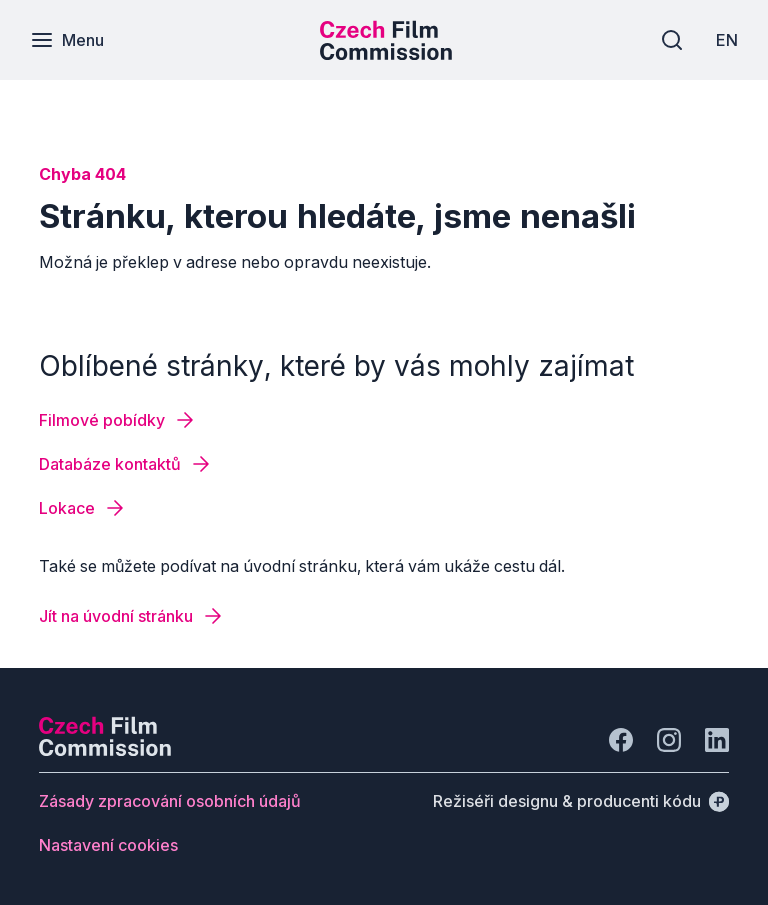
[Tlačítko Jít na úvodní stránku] (132, 616)
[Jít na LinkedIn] (717, 740)
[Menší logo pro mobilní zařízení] (386, 54)
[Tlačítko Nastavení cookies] (108, 845)
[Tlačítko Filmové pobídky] (118, 420)
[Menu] (67, 40)
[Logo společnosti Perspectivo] (105, 750)
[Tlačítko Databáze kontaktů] (126, 464)
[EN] (727, 40)
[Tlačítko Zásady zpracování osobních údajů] (170, 801)
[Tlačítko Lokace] (83, 508)
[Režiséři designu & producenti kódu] (581, 801)
